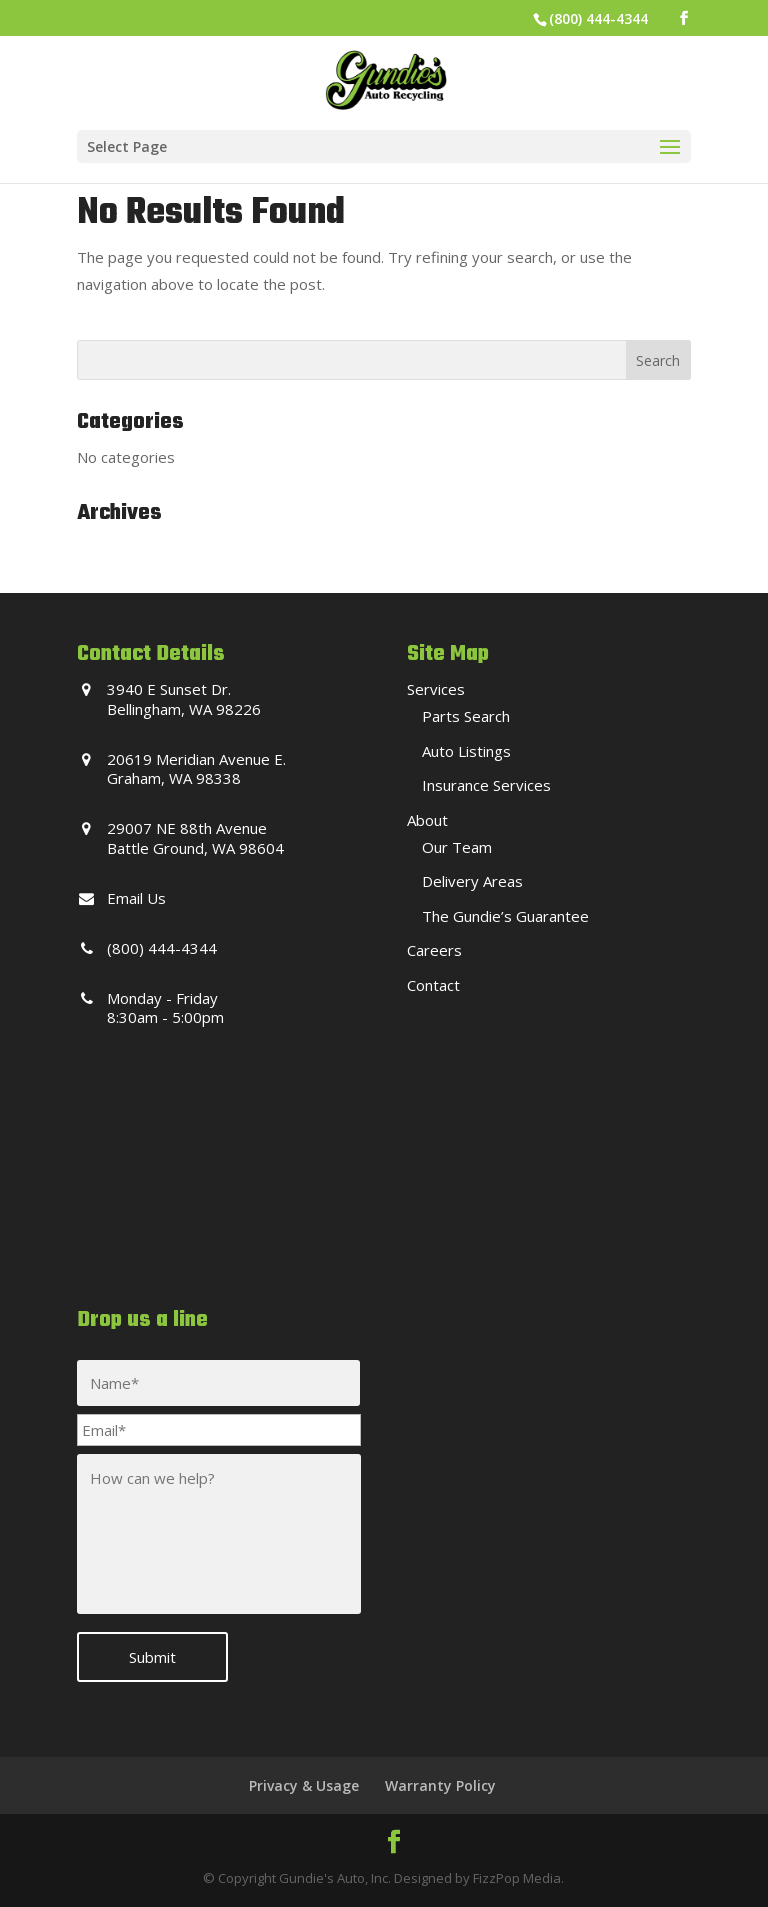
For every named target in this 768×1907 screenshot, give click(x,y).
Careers (434, 950)
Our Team (457, 847)
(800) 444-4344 (598, 18)
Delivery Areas (472, 881)
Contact (433, 985)
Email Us (136, 898)
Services (436, 689)
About (427, 820)
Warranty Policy (440, 1785)
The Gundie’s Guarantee (505, 916)
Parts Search (466, 716)
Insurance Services (486, 785)
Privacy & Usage (304, 1785)
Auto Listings (466, 751)
